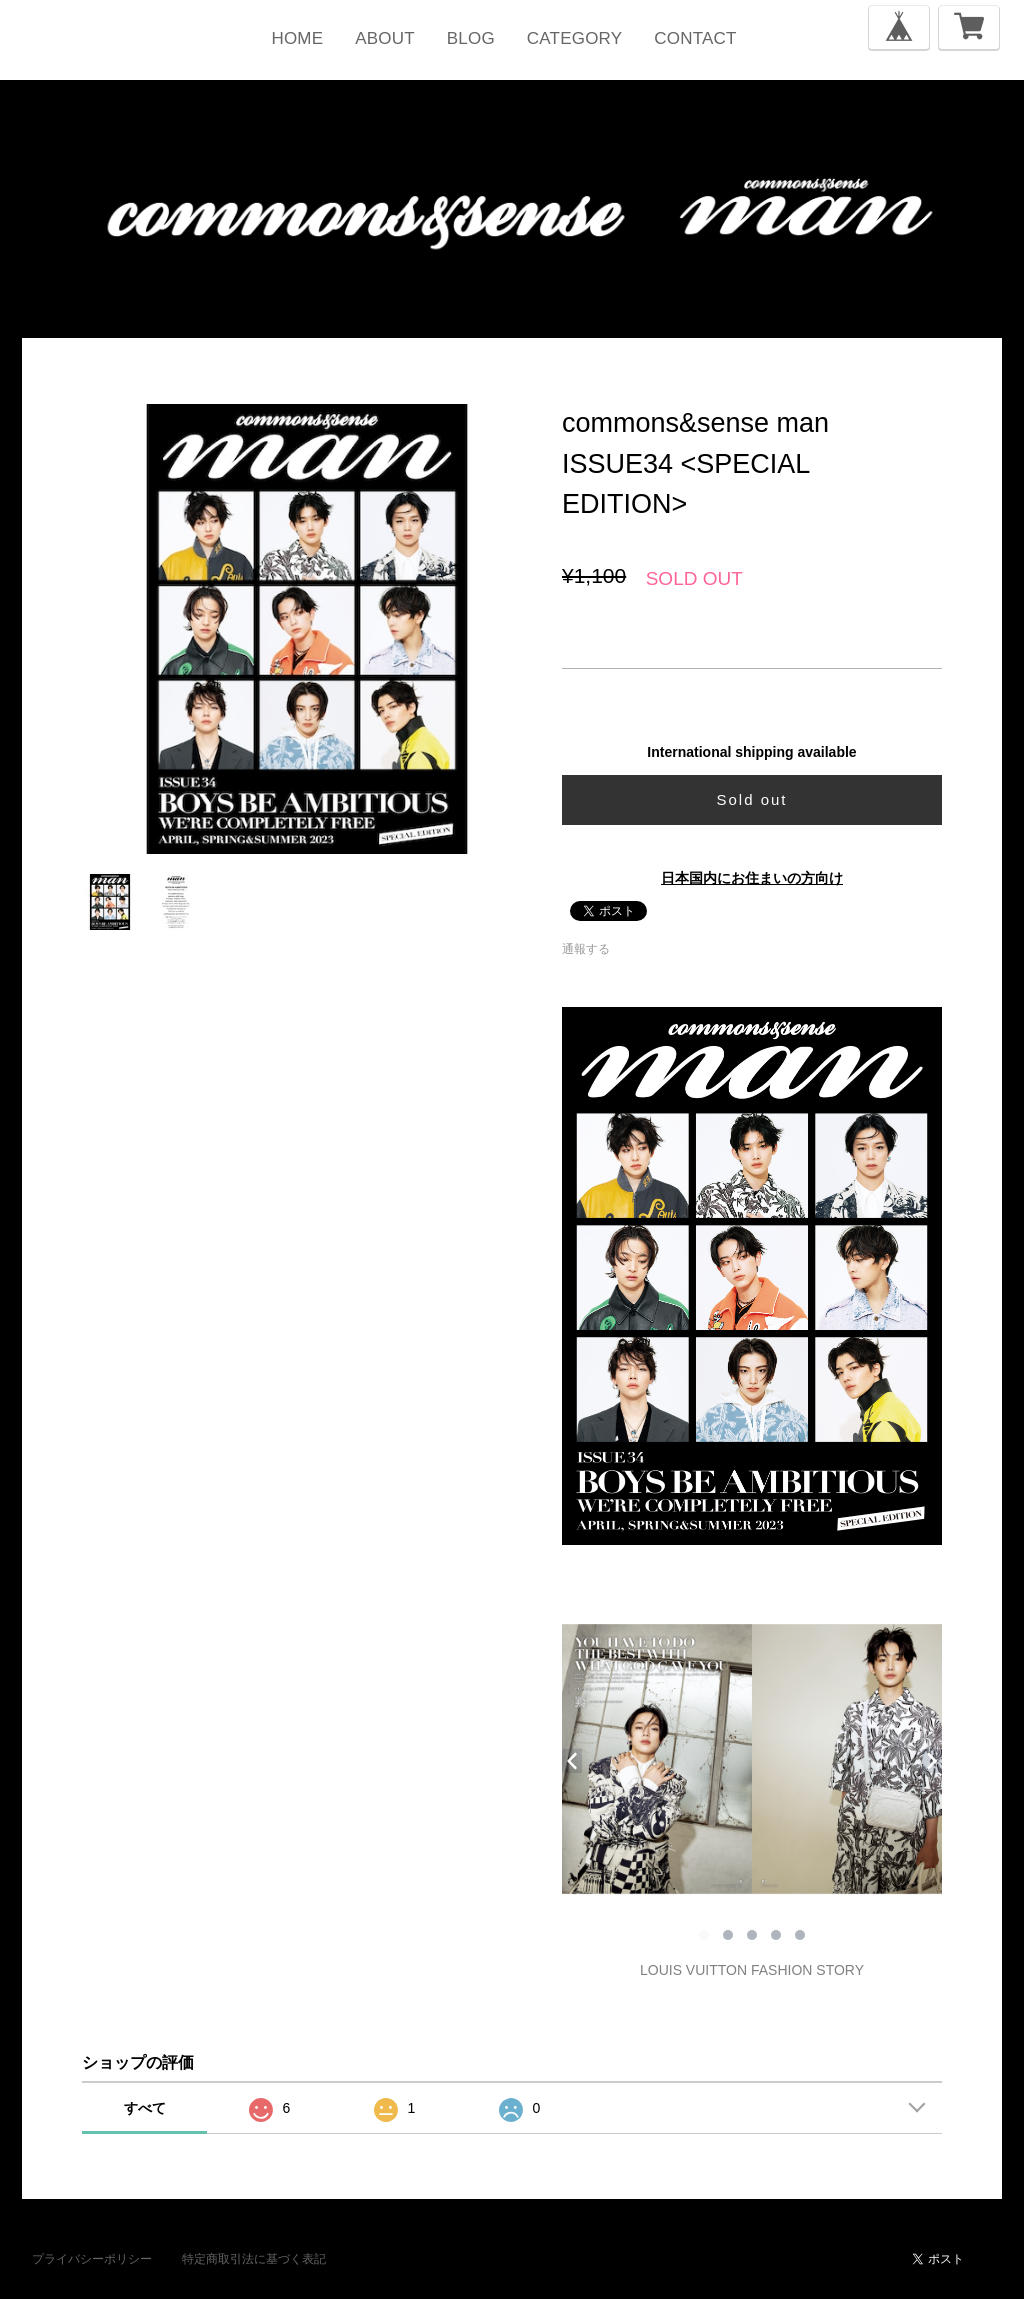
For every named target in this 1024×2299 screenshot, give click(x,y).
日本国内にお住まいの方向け (752, 878)
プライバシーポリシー (92, 2259)
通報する (586, 949)
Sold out (751, 799)
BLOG (471, 38)
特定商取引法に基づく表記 (254, 2259)
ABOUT (385, 38)
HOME (297, 38)
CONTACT (695, 38)
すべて (145, 2108)
